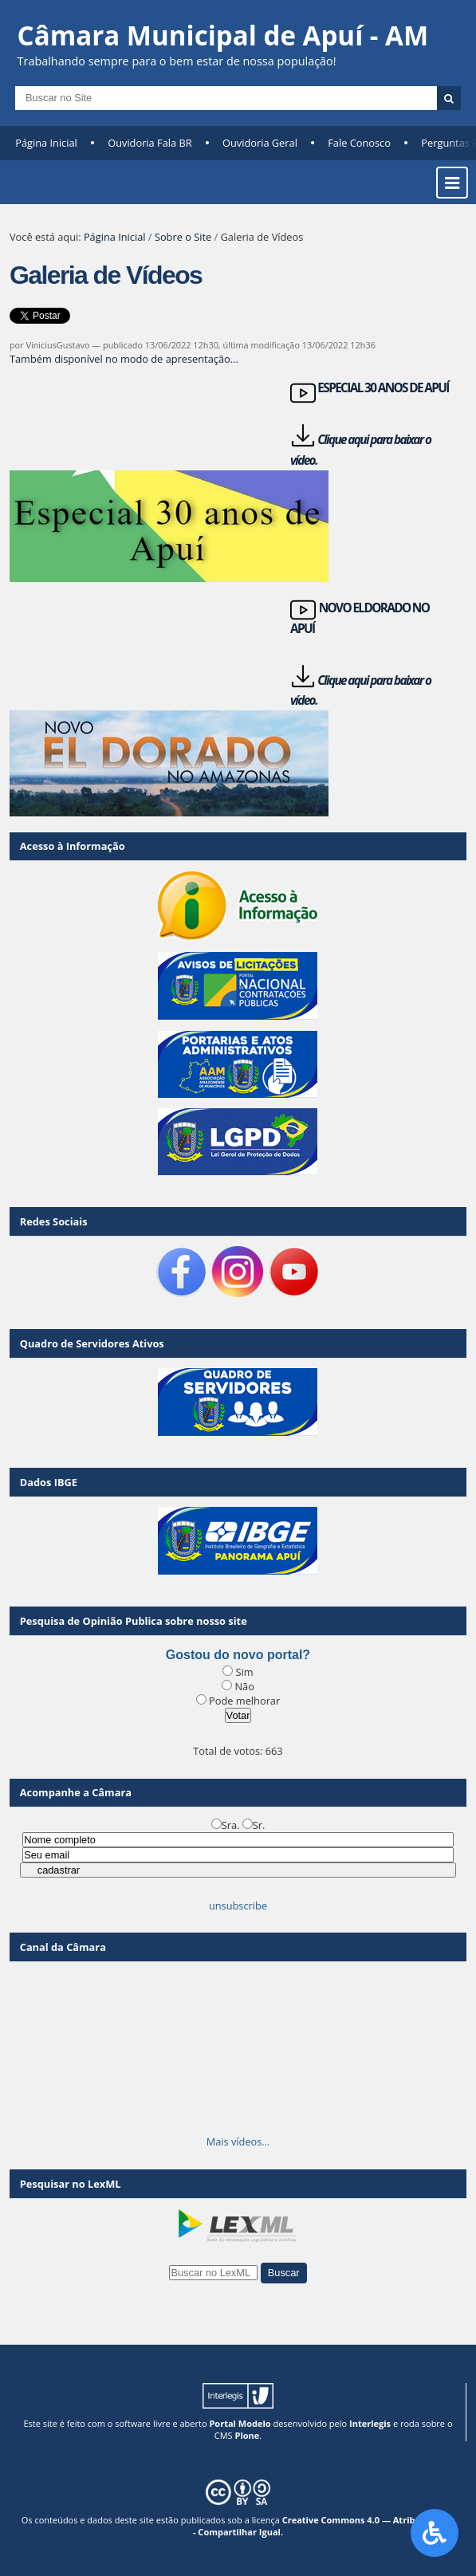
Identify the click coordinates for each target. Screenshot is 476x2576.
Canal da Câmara (63, 1947)
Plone (247, 2435)
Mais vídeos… (238, 2141)
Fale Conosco (359, 143)
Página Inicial (46, 143)
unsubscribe (238, 1905)
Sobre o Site (183, 237)
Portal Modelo (239, 2423)
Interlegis (370, 2423)
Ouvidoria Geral (259, 143)
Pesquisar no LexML (70, 2184)
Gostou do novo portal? (238, 1655)
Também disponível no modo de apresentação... (124, 359)
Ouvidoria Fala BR (149, 143)
